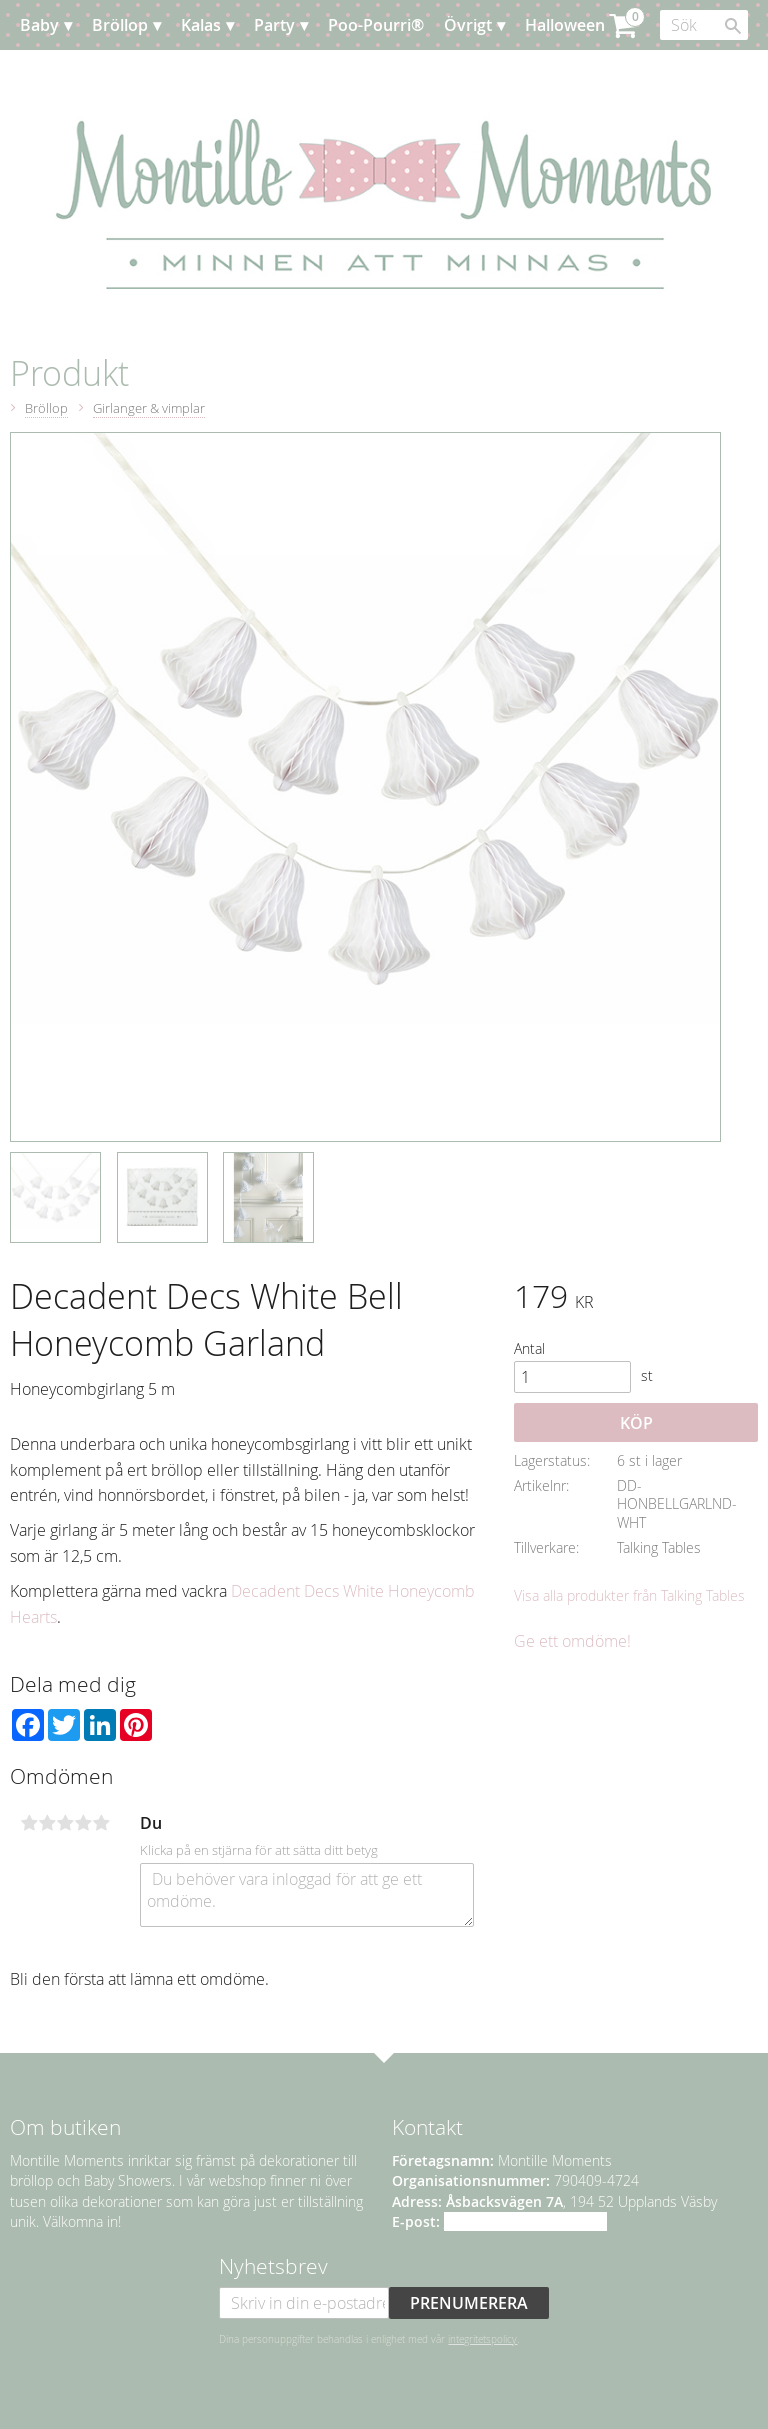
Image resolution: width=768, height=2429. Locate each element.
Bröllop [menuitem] (120, 25)
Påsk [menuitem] (97, 75)
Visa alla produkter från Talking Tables (629, 1595)
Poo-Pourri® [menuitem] (376, 25)
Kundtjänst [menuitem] (317, 75)
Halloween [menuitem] (565, 25)
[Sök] (733, 26)
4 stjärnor (83, 1823)
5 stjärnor (101, 1823)
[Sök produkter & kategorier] (704, 25)
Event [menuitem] (156, 75)
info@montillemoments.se (525, 2221)
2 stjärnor (47, 1823)
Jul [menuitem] (49, 75)
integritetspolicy (482, 2339)
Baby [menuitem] (39, 25)
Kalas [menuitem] (201, 25)
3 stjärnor (65, 1823)
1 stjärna (29, 1823)
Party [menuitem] (274, 25)
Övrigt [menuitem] (468, 25)
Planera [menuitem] (227, 75)
